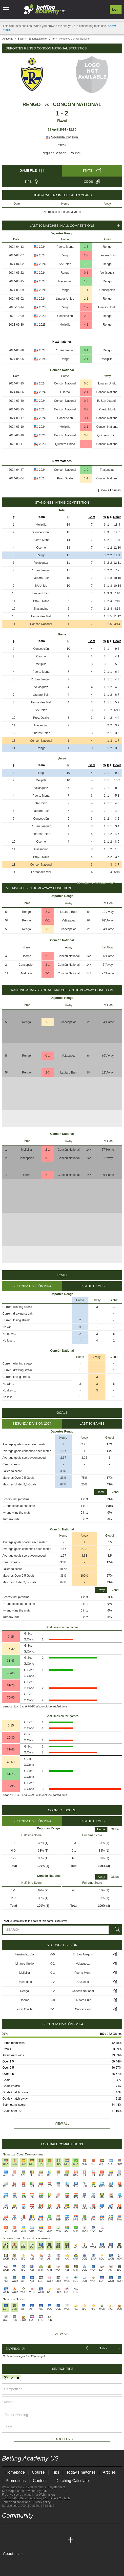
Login (115, 9)
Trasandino (65, 281)
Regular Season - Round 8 (62, 153)
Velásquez (107, 272)
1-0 (86, 444)
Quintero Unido (107, 435)
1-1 (86, 290)
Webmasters (47, 2494)
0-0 (86, 383)
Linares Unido (65, 298)
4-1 (86, 324)
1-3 (86, 246)
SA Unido (65, 264)
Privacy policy (41, 2502)
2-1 (86, 359)
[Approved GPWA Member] (32, 2562)
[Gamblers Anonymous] (54, 2561)
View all (62, 2123)
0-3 (86, 409)
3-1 (86, 418)
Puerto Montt (65, 246)
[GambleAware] (13, 2562)
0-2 (86, 401)
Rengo (31, 104)
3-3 (86, 435)
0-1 (86, 272)
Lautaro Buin (107, 255)
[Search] (116, 1929)
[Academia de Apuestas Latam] (52, 2540)
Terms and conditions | (17, 2502)
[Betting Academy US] (6, 2540)
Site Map (8, 2491)
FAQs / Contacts (59, 2498)
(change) (39, 2356)
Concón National (77, 104)
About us (11, 2554)
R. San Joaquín (65, 350)
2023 (42, 307)
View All (62, 2334)
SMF (44, 2491)
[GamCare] (41, 2562)
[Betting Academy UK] (61, 2540)
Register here (56, 2487)
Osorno (65, 392)
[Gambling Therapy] (48, 2562)
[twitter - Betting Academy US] (6, 2530)
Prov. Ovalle (65, 478)
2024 (62, 145)
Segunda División (62, 137)
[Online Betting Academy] (34, 2540)
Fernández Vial (41, 616)
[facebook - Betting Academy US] (25, 2530)
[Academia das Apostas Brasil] (25, 2540)
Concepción (107, 290)
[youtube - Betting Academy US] (15, 2530)
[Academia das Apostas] (15, 2540)
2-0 (86, 316)
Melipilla (65, 324)
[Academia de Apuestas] (43, 2540)
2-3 (86, 255)
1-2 (86, 264)
